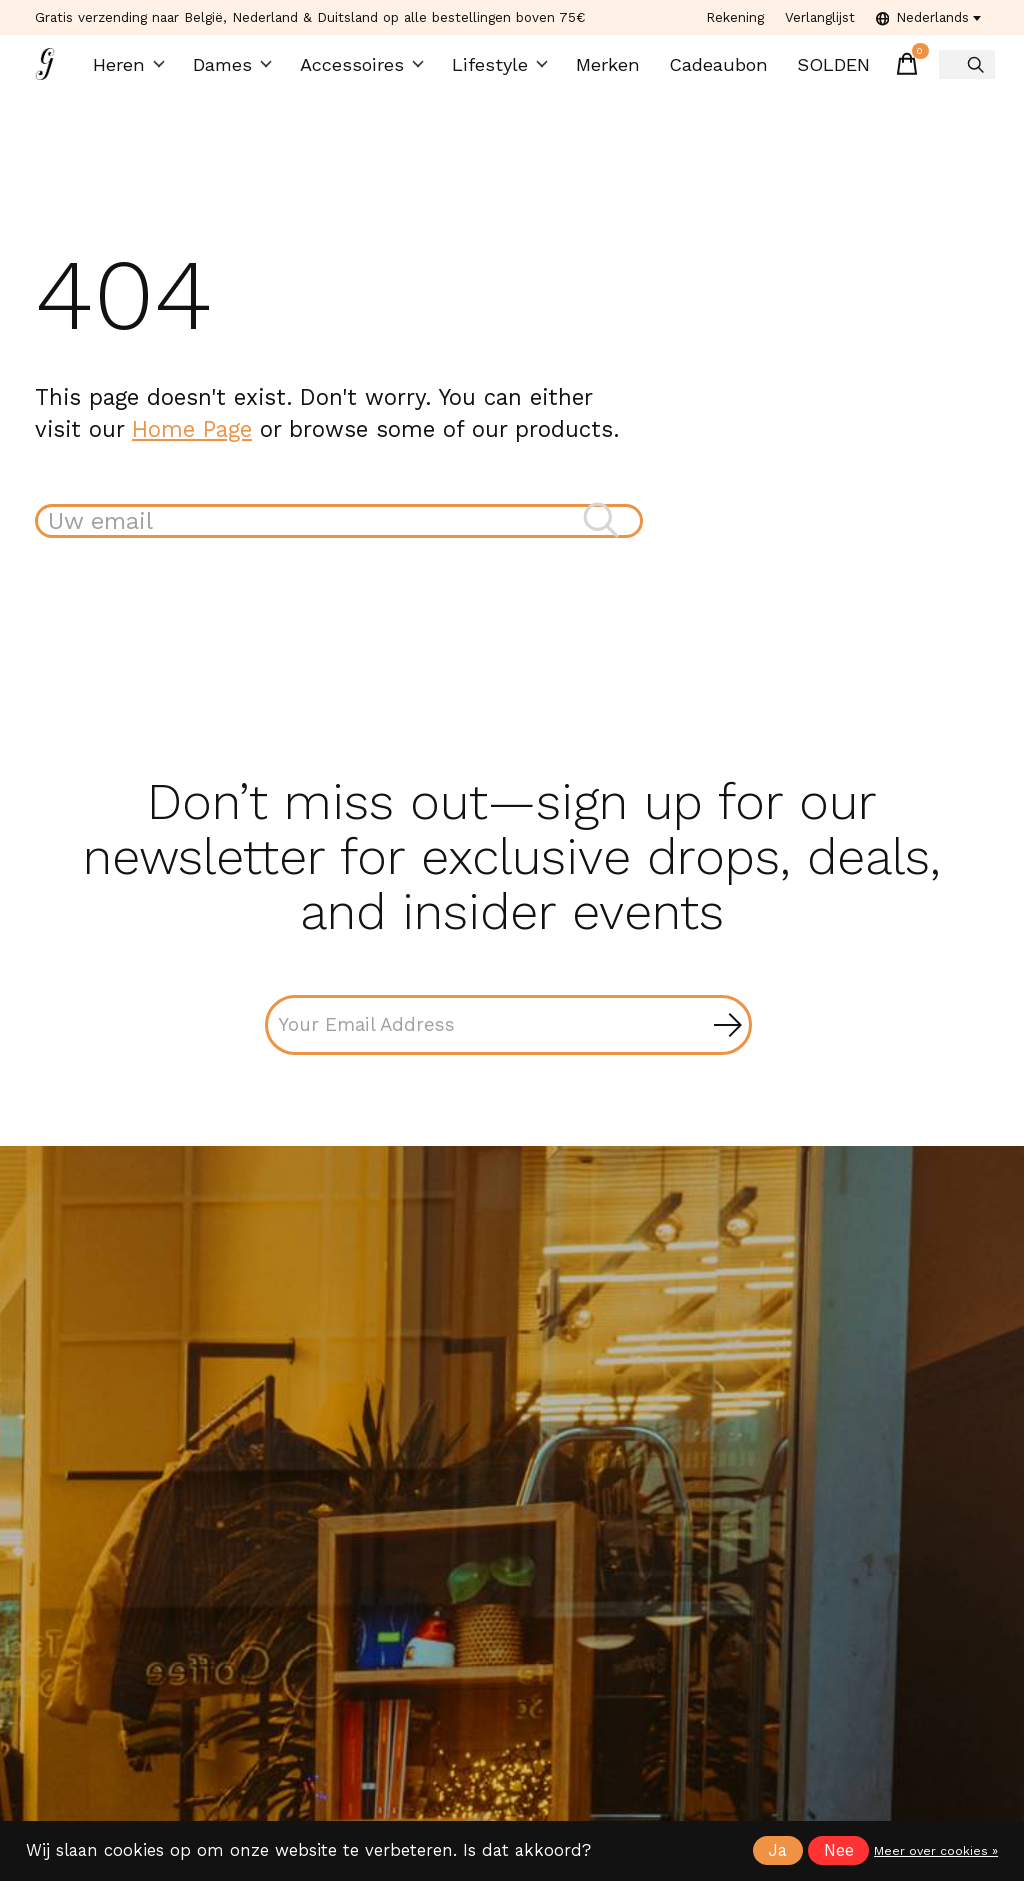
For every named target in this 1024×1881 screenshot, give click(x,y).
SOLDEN (815, 70)
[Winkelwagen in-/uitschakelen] (888, 70)
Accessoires (364, 70)
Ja (777, 1850)
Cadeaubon (705, 70)
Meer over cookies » (936, 1851)
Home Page (192, 440)
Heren (138, 70)
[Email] (508, 1040)
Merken (598, 70)
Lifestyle (493, 70)
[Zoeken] (339, 533)
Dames (239, 70)
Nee (839, 1850)
